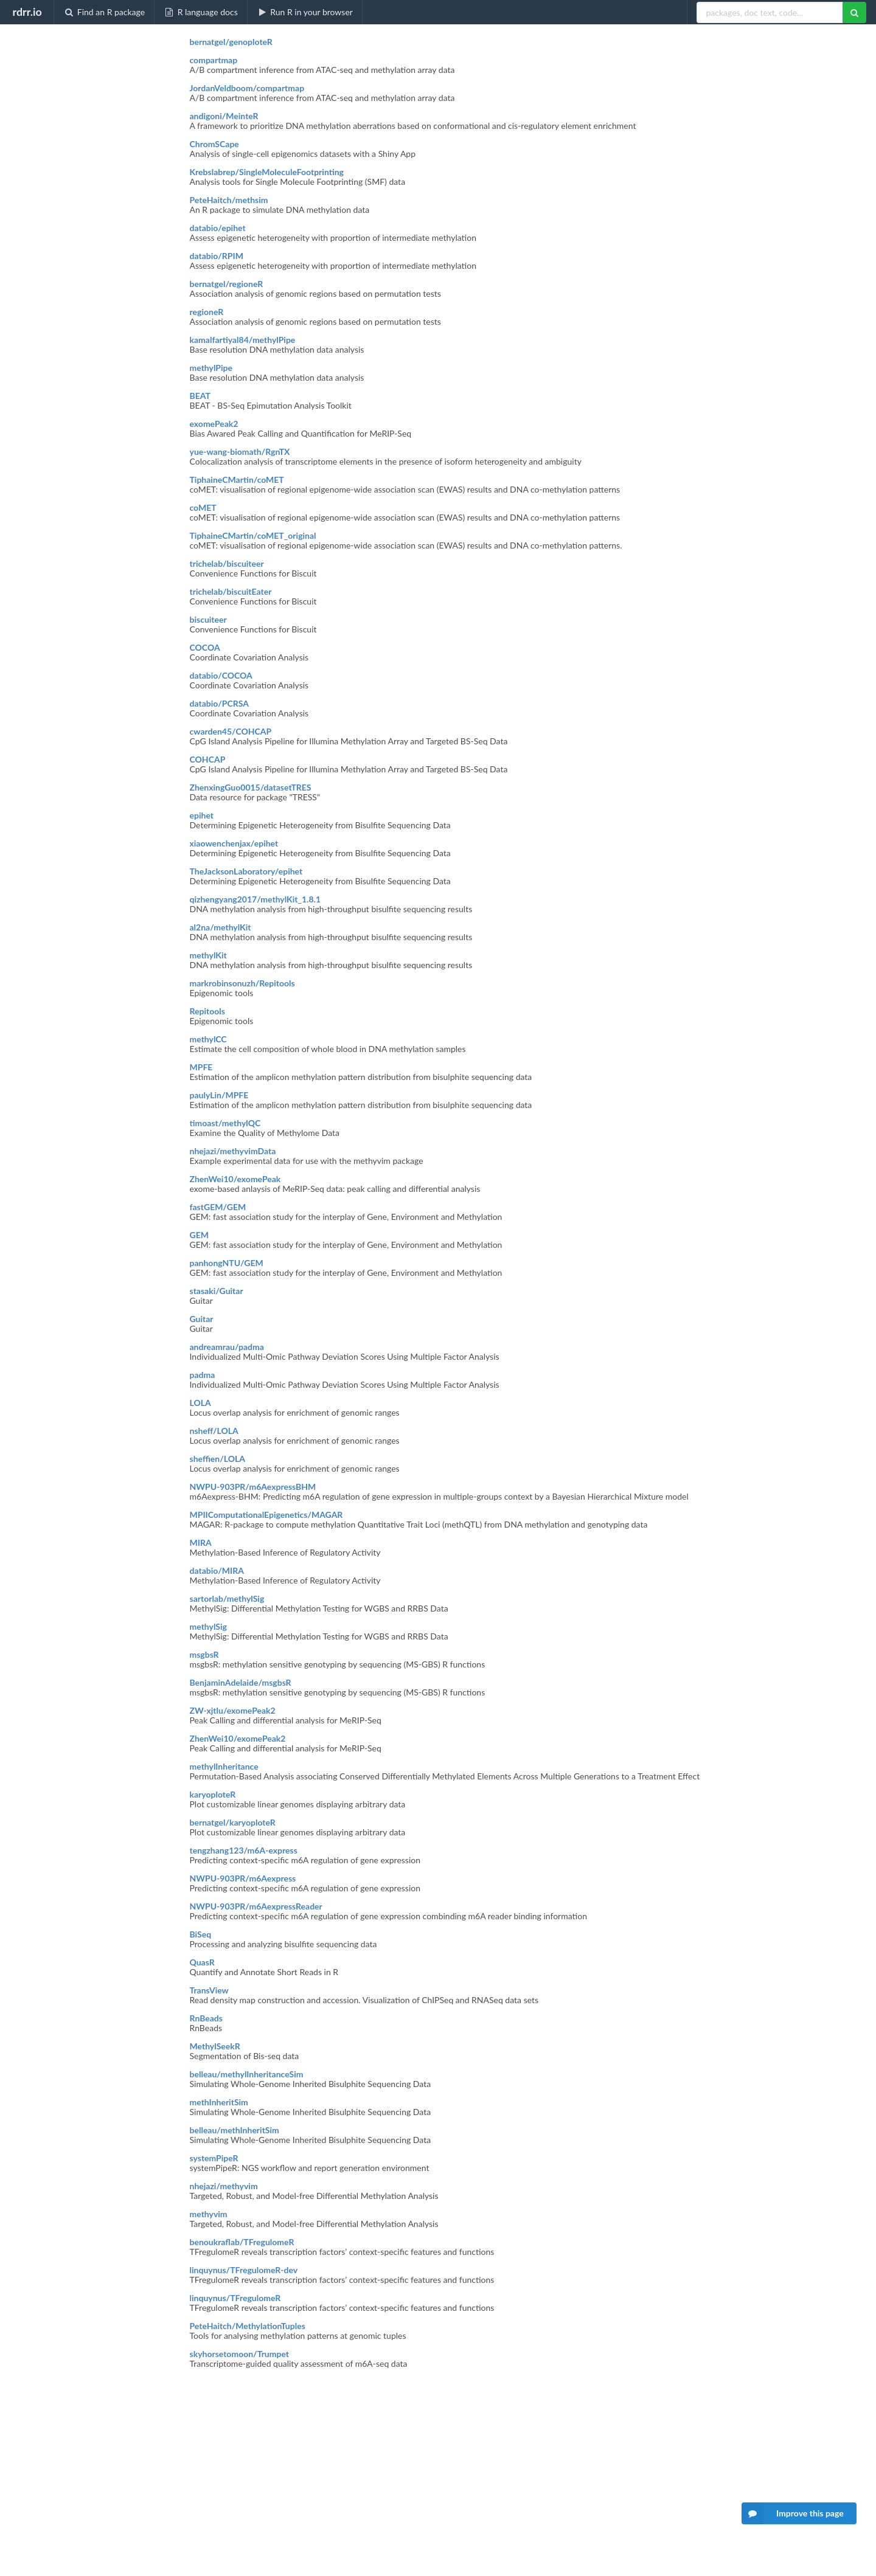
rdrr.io (26, 11)
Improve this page (793, 2513)
